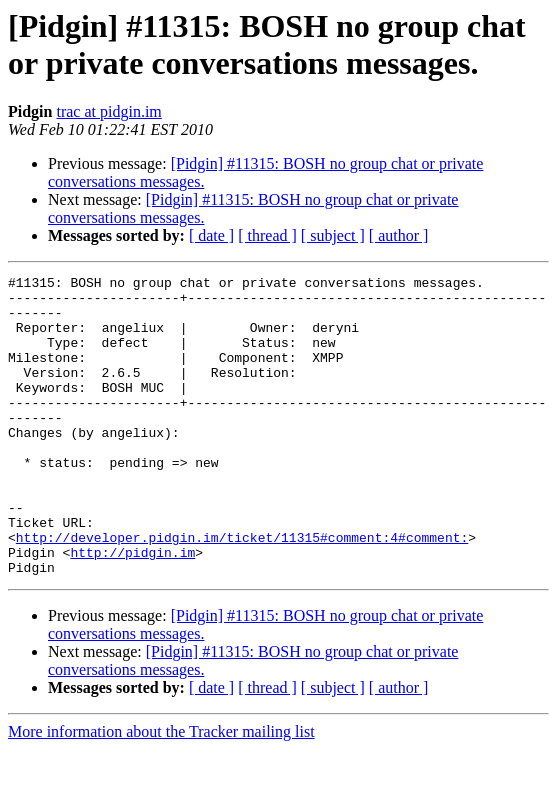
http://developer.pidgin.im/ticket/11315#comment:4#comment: (242, 591)
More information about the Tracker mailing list (161, 791)
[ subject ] (333, 235)
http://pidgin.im (132, 609)
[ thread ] (267, 235)
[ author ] (399, 235)
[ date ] (211, 235)
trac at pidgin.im (108, 111)
